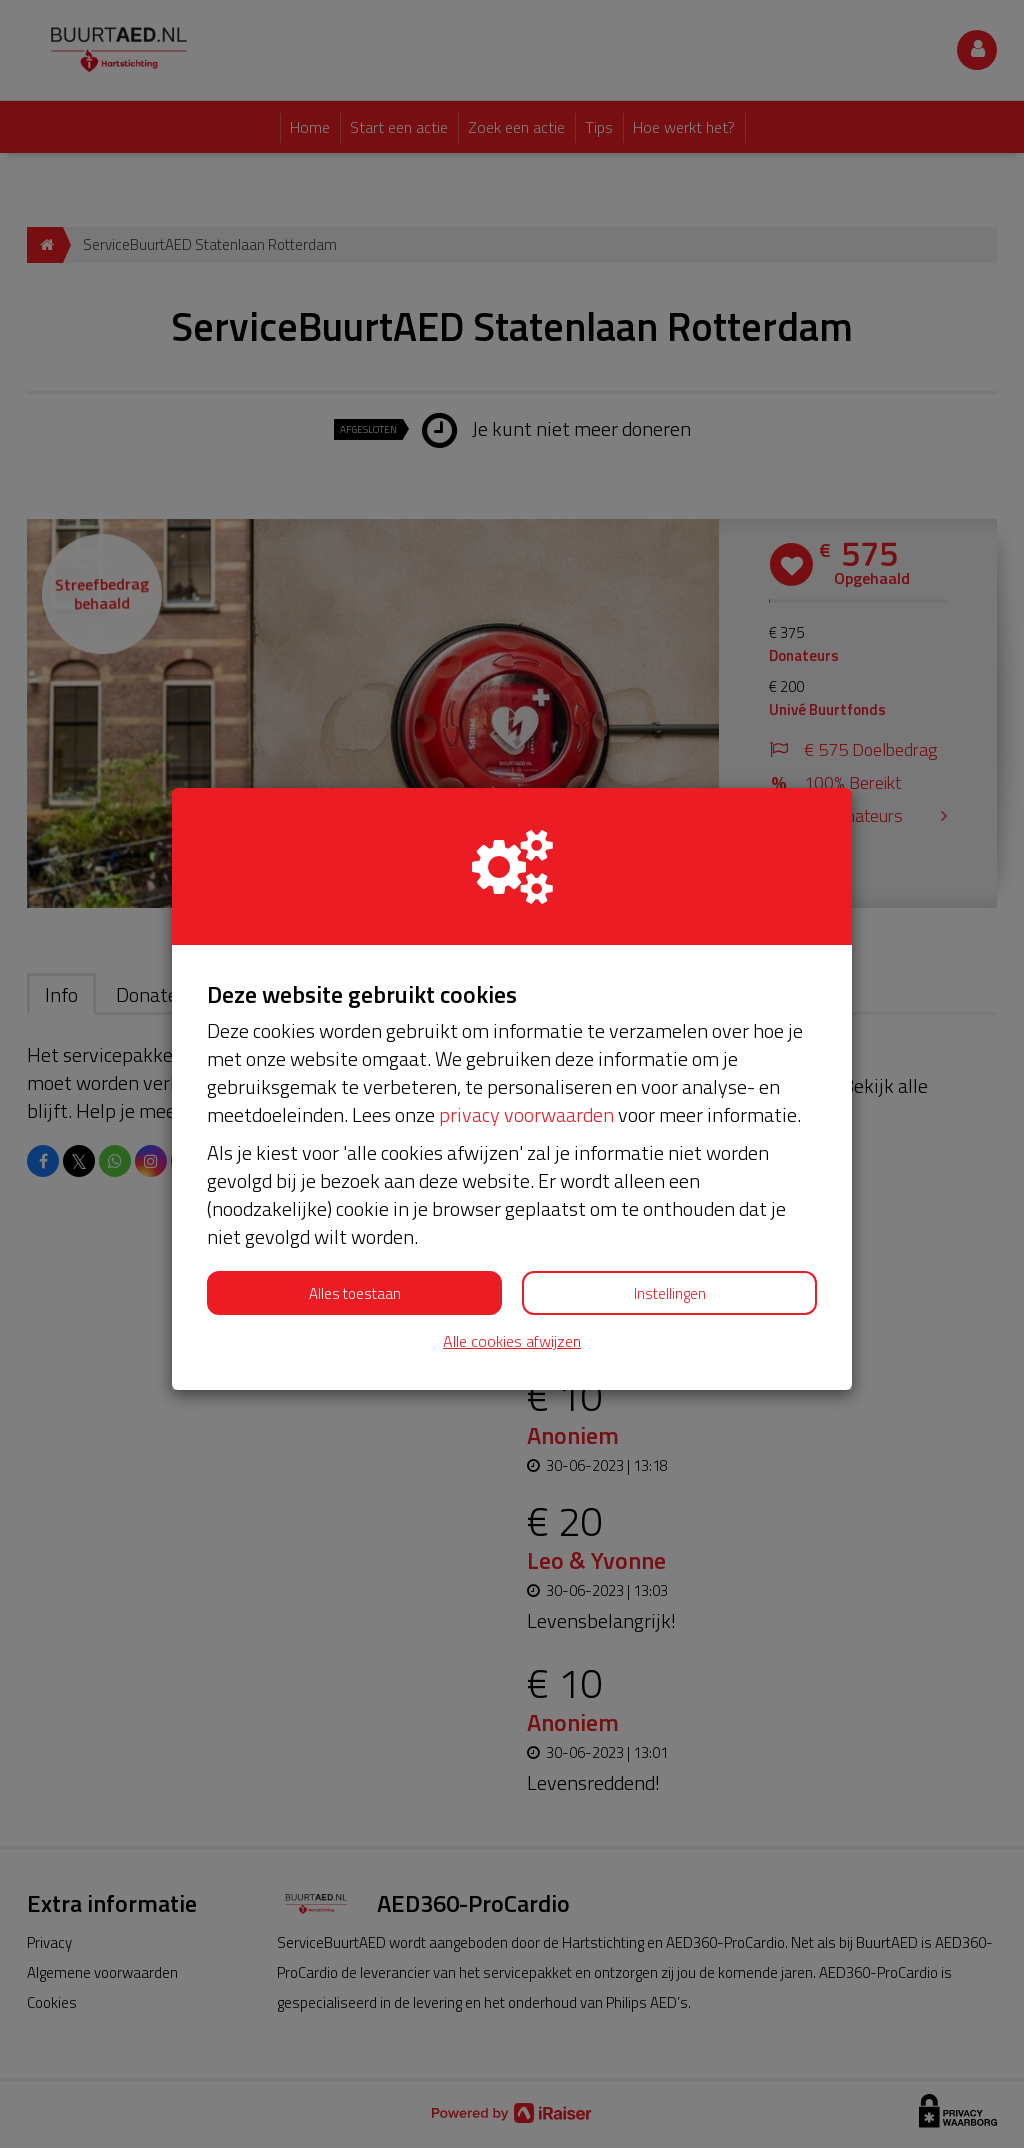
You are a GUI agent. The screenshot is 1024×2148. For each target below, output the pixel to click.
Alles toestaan (355, 1293)
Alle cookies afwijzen (512, 1341)
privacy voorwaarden (526, 1114)
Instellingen (670, 1293)
